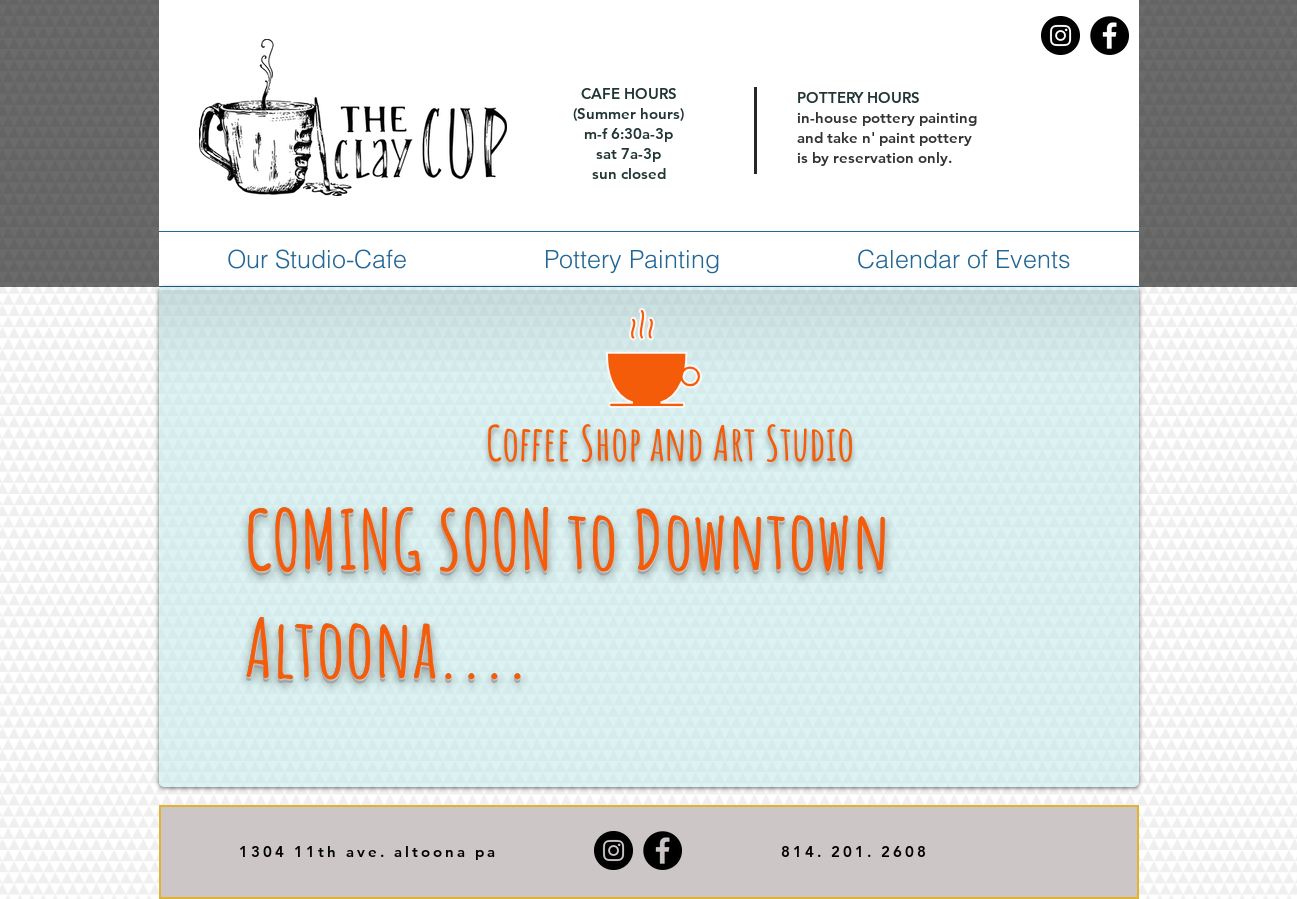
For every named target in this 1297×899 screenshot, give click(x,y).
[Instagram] (1060, 35)
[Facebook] (1109, 35)
